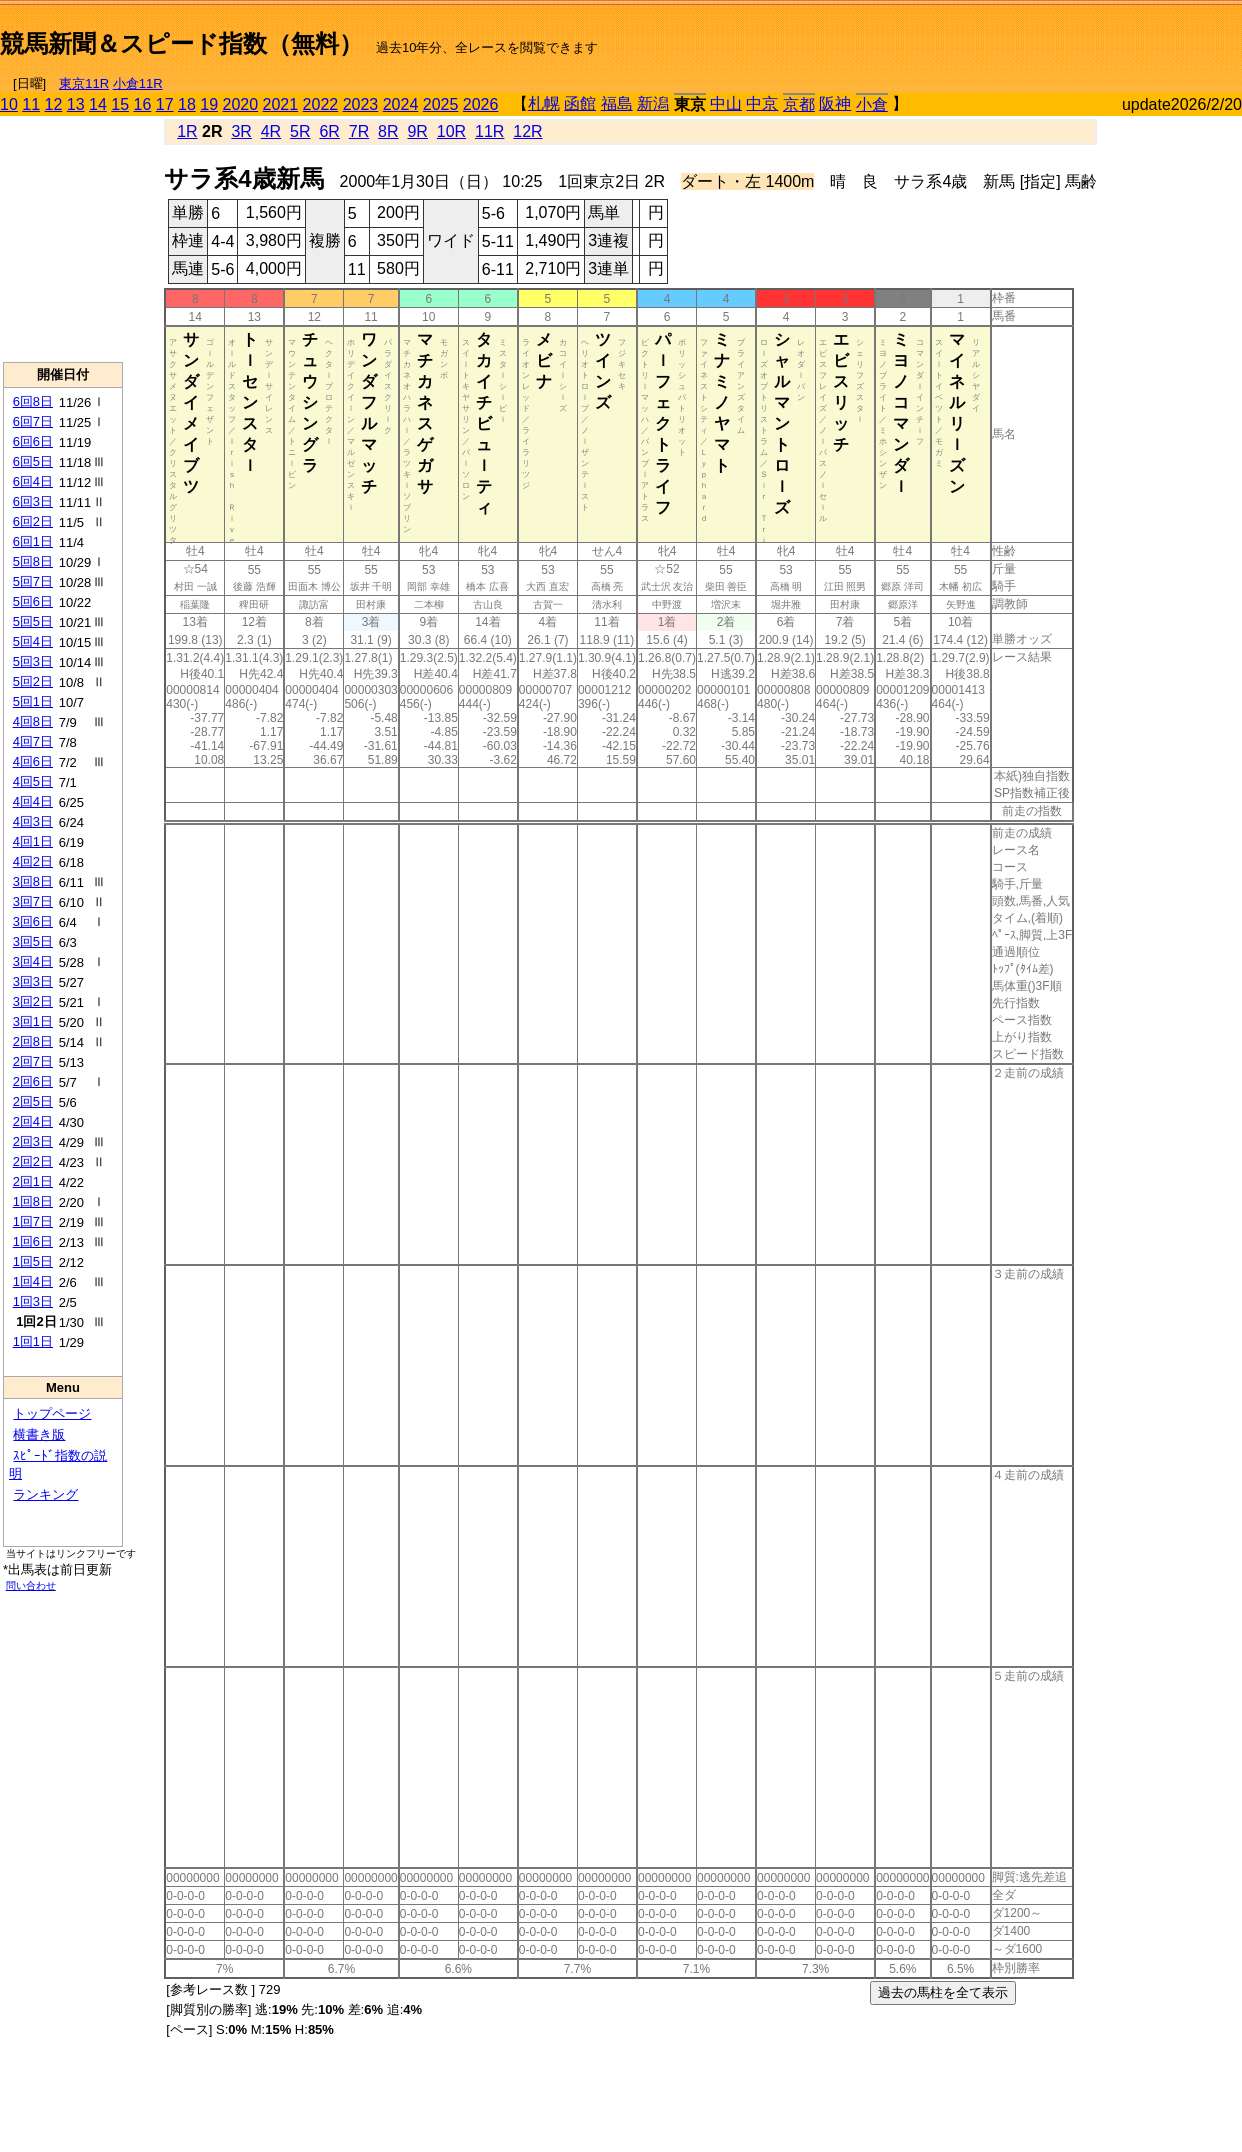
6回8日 (33, 401)
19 (209, 104)
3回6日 (33, 921)
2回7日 (33, 1061)
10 (9, 104)
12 (54, 104)
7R (359, 131)
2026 (481, 104)
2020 (241, 104)
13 (76, 104)
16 (143, 104)
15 (120, 104)
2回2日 (33, 1161)
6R (329, 131)
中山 (726, 103)
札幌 (544, 103)
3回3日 (33, 981)
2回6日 (33, 1081)
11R (489, 131)
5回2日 (33, 681)
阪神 (835, 103)
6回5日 (33, 461)
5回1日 (33, 701)
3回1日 (33, 1021)
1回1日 (33, 1341)
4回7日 (33, 741)
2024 (401, 104)
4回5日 (33, 781)
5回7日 (33, 581)
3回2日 (33, 1001)
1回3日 (33, 1301)
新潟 (653, 103)
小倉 (872, 104)
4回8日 (33, 721)
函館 (580, 103)
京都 (799, 104)
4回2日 (33, 861)
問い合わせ (31, 1585)
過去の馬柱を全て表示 (943, 1992)
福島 (617, 103)
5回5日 (33, 621)
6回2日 (33, 521)
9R (417, 131)
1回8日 (33, 1201)
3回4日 (33, 961)
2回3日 (33, 1141)
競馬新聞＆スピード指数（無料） (181, 43)
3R (241, 131)
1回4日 (33, 1281)
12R (527, 131)
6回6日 (33, 441)
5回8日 (33, 561)
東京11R (84, 83)
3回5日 (33, 941)
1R (187, 131)
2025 (441, 104)
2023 (361, 104)
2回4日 (33, 1121)
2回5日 (33, 1101)
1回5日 (33, 1261)
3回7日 (33, 901)
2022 (321, 104)
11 (31, 104)
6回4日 (33, 481)
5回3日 (33, 661)
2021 (281, 104)
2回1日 (33, 1181)
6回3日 (33, 501)
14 (98, 104)
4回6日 (33, 761)
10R (451, 131)
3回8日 (33, 881)
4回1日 (33, 841)
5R (300, 131)
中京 (762, 103)
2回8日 (33, 1041)
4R (271, 131)
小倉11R (138, 83)
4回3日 (33, 821)
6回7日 (33, 421)
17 (165, 104)
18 (187, 104)
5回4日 (33, 641)
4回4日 (33, 801)
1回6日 (33, 1241)
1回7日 (33, 1221)
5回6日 (33, 601)
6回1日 (33, 541)
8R (388, 131)
